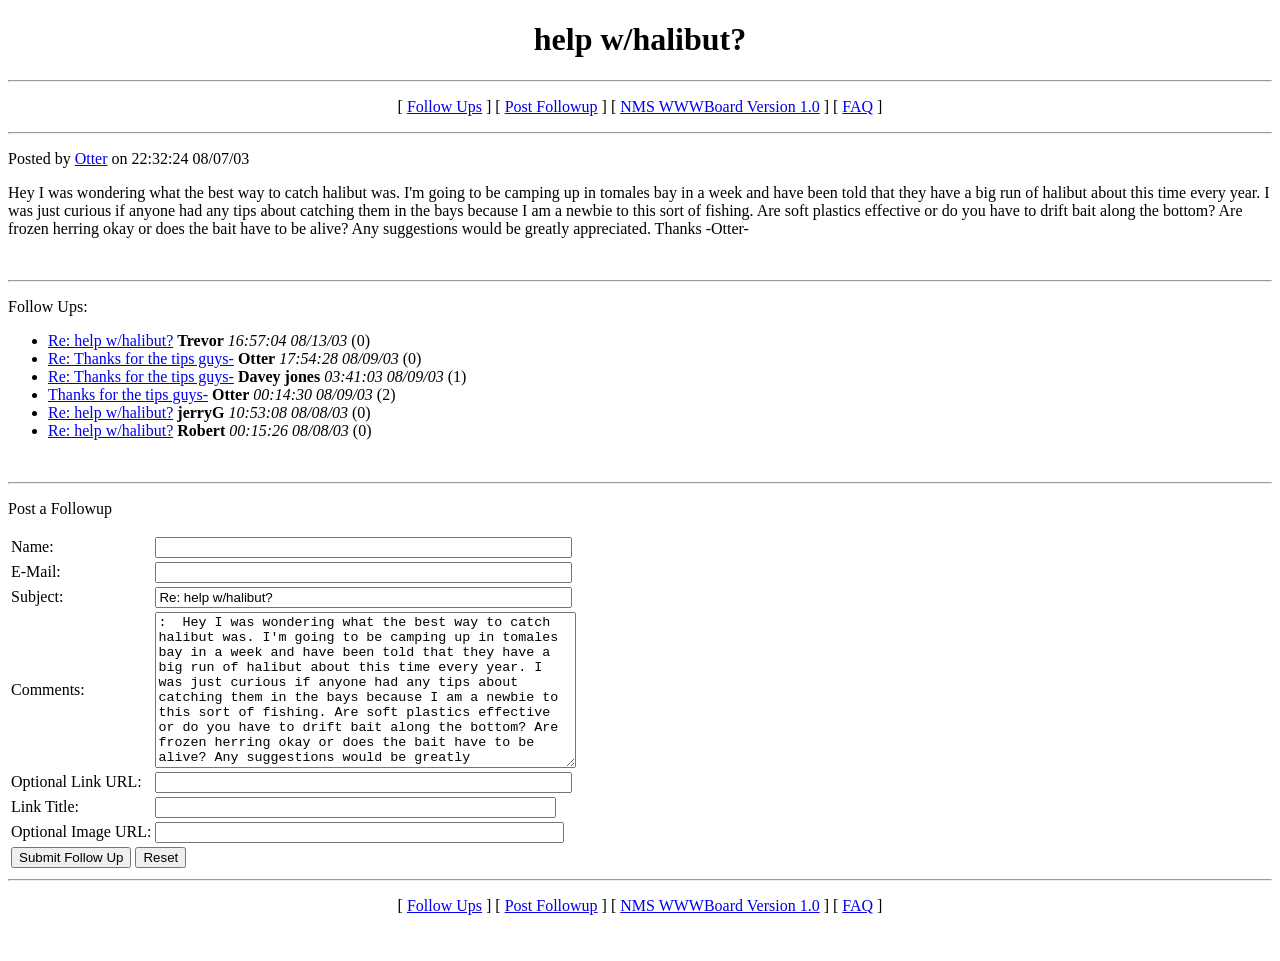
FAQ (857, 106)
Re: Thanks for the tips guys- (141, 358)
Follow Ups (444, 106)
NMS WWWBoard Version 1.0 (719, 106)
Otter (91, 158)
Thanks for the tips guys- (128, 394)
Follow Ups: (48, 306)
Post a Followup (60, 508)
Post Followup (551, 106)
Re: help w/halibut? (110, 340)
